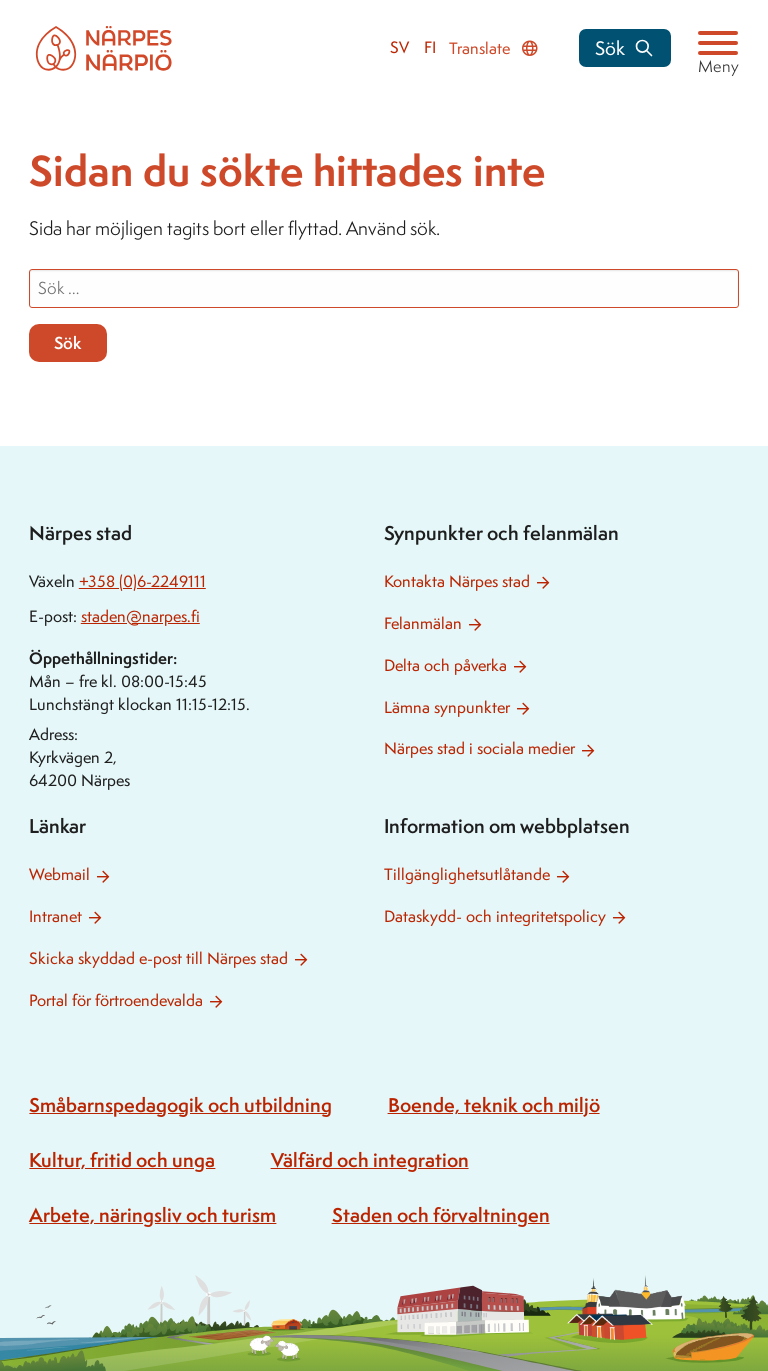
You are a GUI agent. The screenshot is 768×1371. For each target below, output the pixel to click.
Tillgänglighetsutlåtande (467, 874)
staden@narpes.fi (140, 616)
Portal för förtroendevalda (116, 1000)
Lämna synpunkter (447, 707)
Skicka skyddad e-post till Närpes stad (158, 958)
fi (430, 47)
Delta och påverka (445, 665)
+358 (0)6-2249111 (142, 581)
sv (399, 47)
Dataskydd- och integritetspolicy (495, 916)
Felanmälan (423, 623)
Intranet (55, 916)
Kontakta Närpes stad (457, 581)
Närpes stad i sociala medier (479, 748)
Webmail (59, 874)
